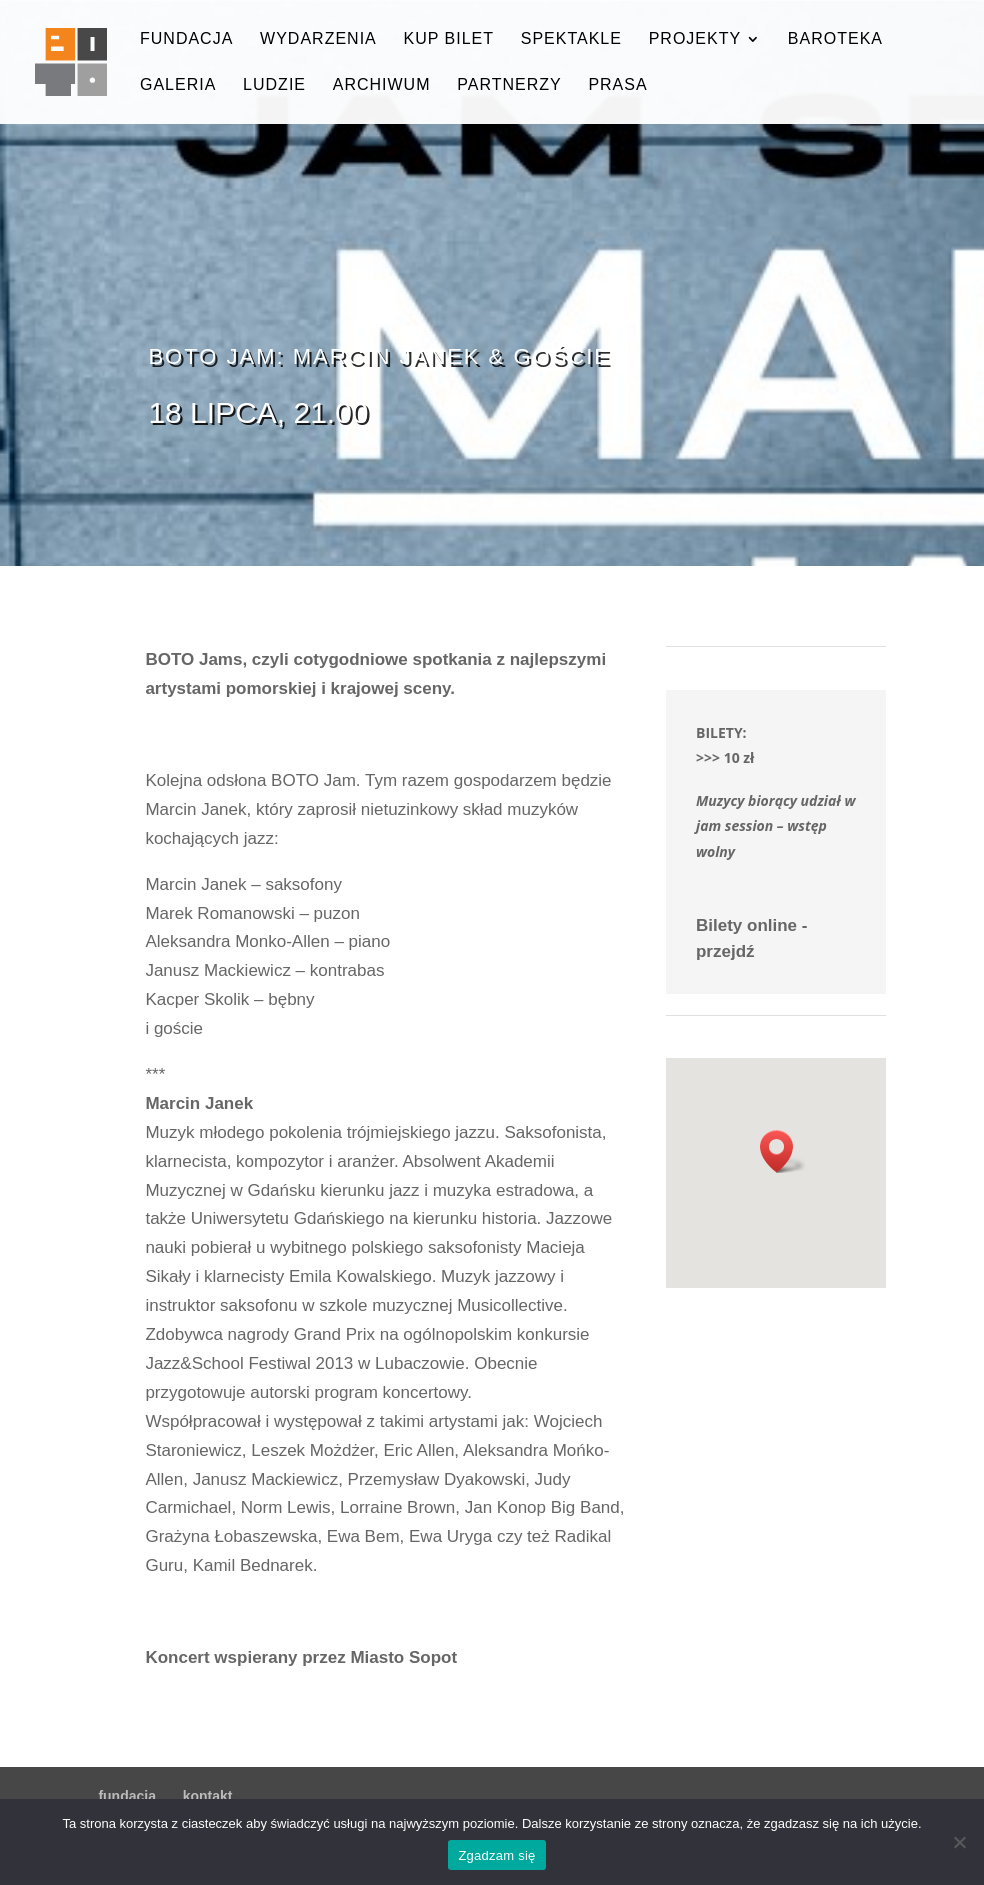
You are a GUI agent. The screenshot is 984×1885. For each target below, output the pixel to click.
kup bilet (448, 39)
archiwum (382, 85)
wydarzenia (318, 39)
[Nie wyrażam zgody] (959, 1842)
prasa (617, 85)
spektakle (571, 39)
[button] (783, 1151)
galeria (178, 85)
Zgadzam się (496, 1855)
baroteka (835, 39)
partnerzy (509, 85)
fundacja (186, 39)
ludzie (274, 85)
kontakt (208, 1796)
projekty (695, 39)
